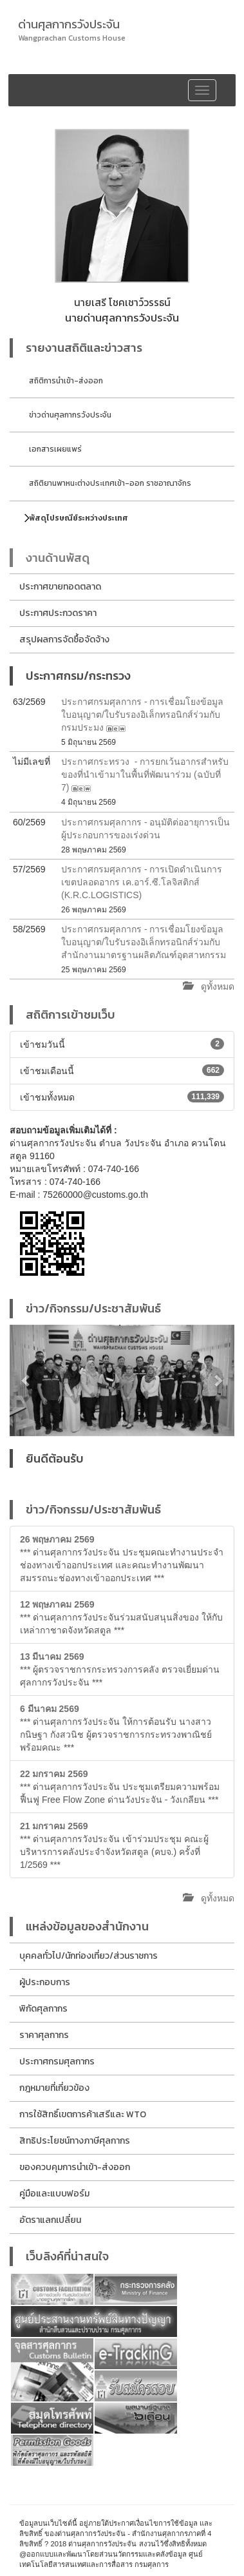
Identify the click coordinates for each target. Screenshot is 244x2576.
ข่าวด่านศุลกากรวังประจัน (70, 415)
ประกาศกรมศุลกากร (57, 2061)
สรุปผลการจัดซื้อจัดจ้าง (64, 639)
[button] (26, 1380)
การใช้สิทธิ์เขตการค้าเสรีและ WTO (82, 2114)
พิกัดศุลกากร (43, 2008)
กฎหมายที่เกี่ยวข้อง (54, 2088)
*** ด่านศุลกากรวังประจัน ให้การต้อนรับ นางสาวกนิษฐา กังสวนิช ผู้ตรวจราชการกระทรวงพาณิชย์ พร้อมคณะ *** (116, 1728)
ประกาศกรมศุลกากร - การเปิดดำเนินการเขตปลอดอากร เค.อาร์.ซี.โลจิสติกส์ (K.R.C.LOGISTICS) (141, 882)
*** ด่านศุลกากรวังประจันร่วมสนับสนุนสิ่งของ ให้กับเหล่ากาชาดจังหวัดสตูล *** (121, 1617)
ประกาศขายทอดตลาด (60, 586)
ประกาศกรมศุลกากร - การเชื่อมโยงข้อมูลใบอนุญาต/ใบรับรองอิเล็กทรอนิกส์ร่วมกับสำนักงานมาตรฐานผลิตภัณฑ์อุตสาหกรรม (143, 942)
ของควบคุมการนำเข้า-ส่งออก (74, 2167)
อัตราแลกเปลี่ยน (50, 2220)
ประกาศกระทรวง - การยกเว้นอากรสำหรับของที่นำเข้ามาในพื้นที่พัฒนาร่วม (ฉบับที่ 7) (145, 774)
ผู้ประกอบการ (44, 1982)
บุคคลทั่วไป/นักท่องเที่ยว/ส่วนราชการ (88, 1956)
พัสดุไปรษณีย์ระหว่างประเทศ (78, 518)
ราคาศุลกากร (44, 2035)
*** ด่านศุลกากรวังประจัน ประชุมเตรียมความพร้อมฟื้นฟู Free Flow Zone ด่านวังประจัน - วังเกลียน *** (120, 1787)
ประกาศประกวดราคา (58, 613)
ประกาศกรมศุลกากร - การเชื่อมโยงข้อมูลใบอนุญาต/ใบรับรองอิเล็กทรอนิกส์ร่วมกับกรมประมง (142, 715)
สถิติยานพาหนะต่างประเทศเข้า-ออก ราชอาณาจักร (110, 483)
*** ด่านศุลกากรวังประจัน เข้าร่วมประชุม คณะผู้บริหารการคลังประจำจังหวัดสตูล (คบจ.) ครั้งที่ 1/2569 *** (114, 1845)
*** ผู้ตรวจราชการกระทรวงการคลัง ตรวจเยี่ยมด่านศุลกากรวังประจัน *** (120, 1669)
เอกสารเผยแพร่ (55, 449)
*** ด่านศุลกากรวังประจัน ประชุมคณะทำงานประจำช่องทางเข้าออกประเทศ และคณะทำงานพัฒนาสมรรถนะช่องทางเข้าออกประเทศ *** (121, 1558)
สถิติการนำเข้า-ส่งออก (66, 381)
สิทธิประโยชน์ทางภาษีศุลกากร (74, 2141)
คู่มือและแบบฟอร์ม (54, 2193)
